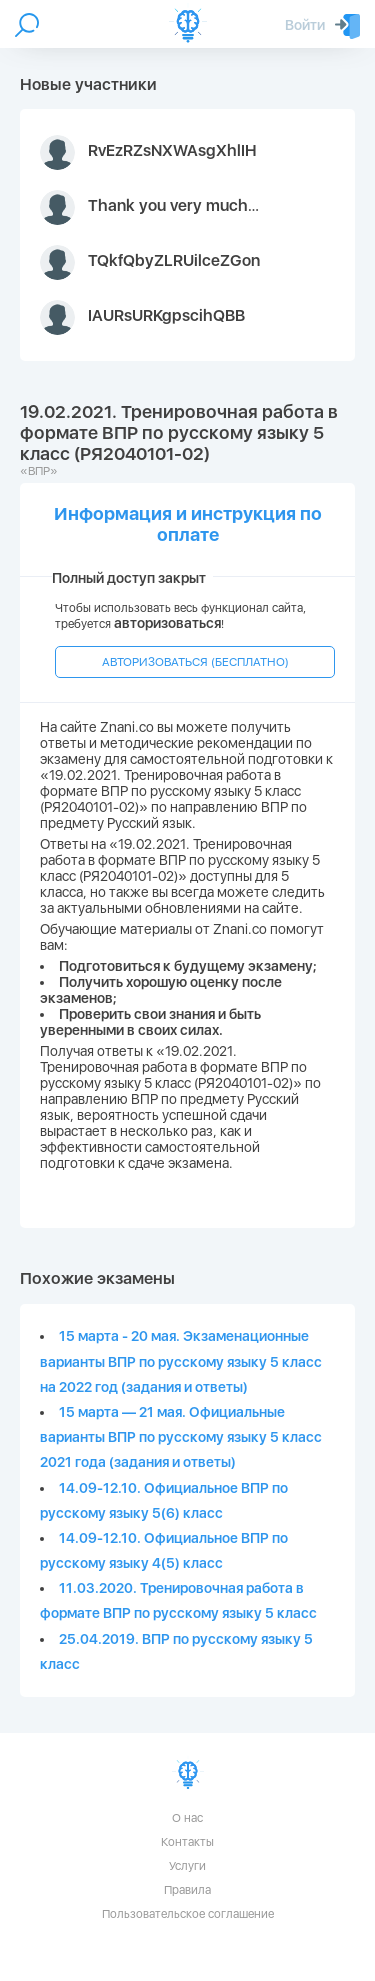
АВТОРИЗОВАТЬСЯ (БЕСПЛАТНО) (195, 662)
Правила (187, 1890)
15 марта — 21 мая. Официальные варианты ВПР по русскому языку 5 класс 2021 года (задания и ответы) (181, 1437)
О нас (187, 1818)
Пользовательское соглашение (188, 1914)
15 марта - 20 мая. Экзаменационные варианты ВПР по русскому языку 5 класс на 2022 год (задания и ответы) (181, 1361)
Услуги (187, 1866)
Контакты (187, 1842)
